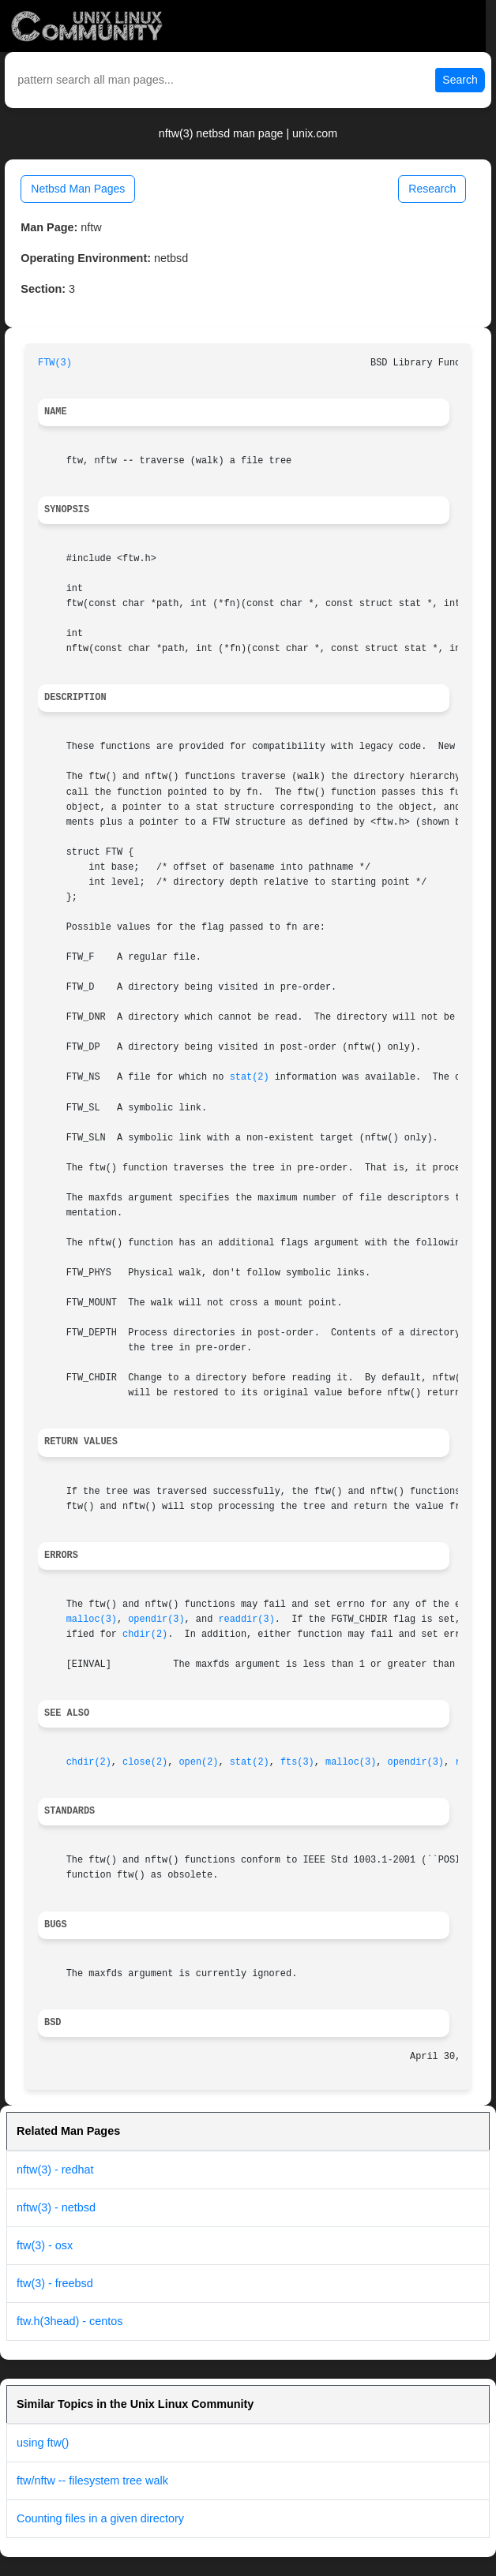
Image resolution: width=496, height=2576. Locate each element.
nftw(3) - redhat (55, 2169)
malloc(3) (91, 1619)
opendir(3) (156, 1619)
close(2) (144, 1762)
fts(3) (297, 1762)
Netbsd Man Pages (78, 188)
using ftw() (43, 2442)
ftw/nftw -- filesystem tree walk (92, 2480)
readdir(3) (246, 1619)
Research (432, 188)
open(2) (198, 1762)
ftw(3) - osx (45, 2245)
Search (459, 79)
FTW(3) (55, 363)
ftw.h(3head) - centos (69, 2321)
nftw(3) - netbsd (56, 2207)
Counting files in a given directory (100, 2518)
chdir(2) (144, 1634)
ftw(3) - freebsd (55, 2283)
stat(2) (249, 1077)
